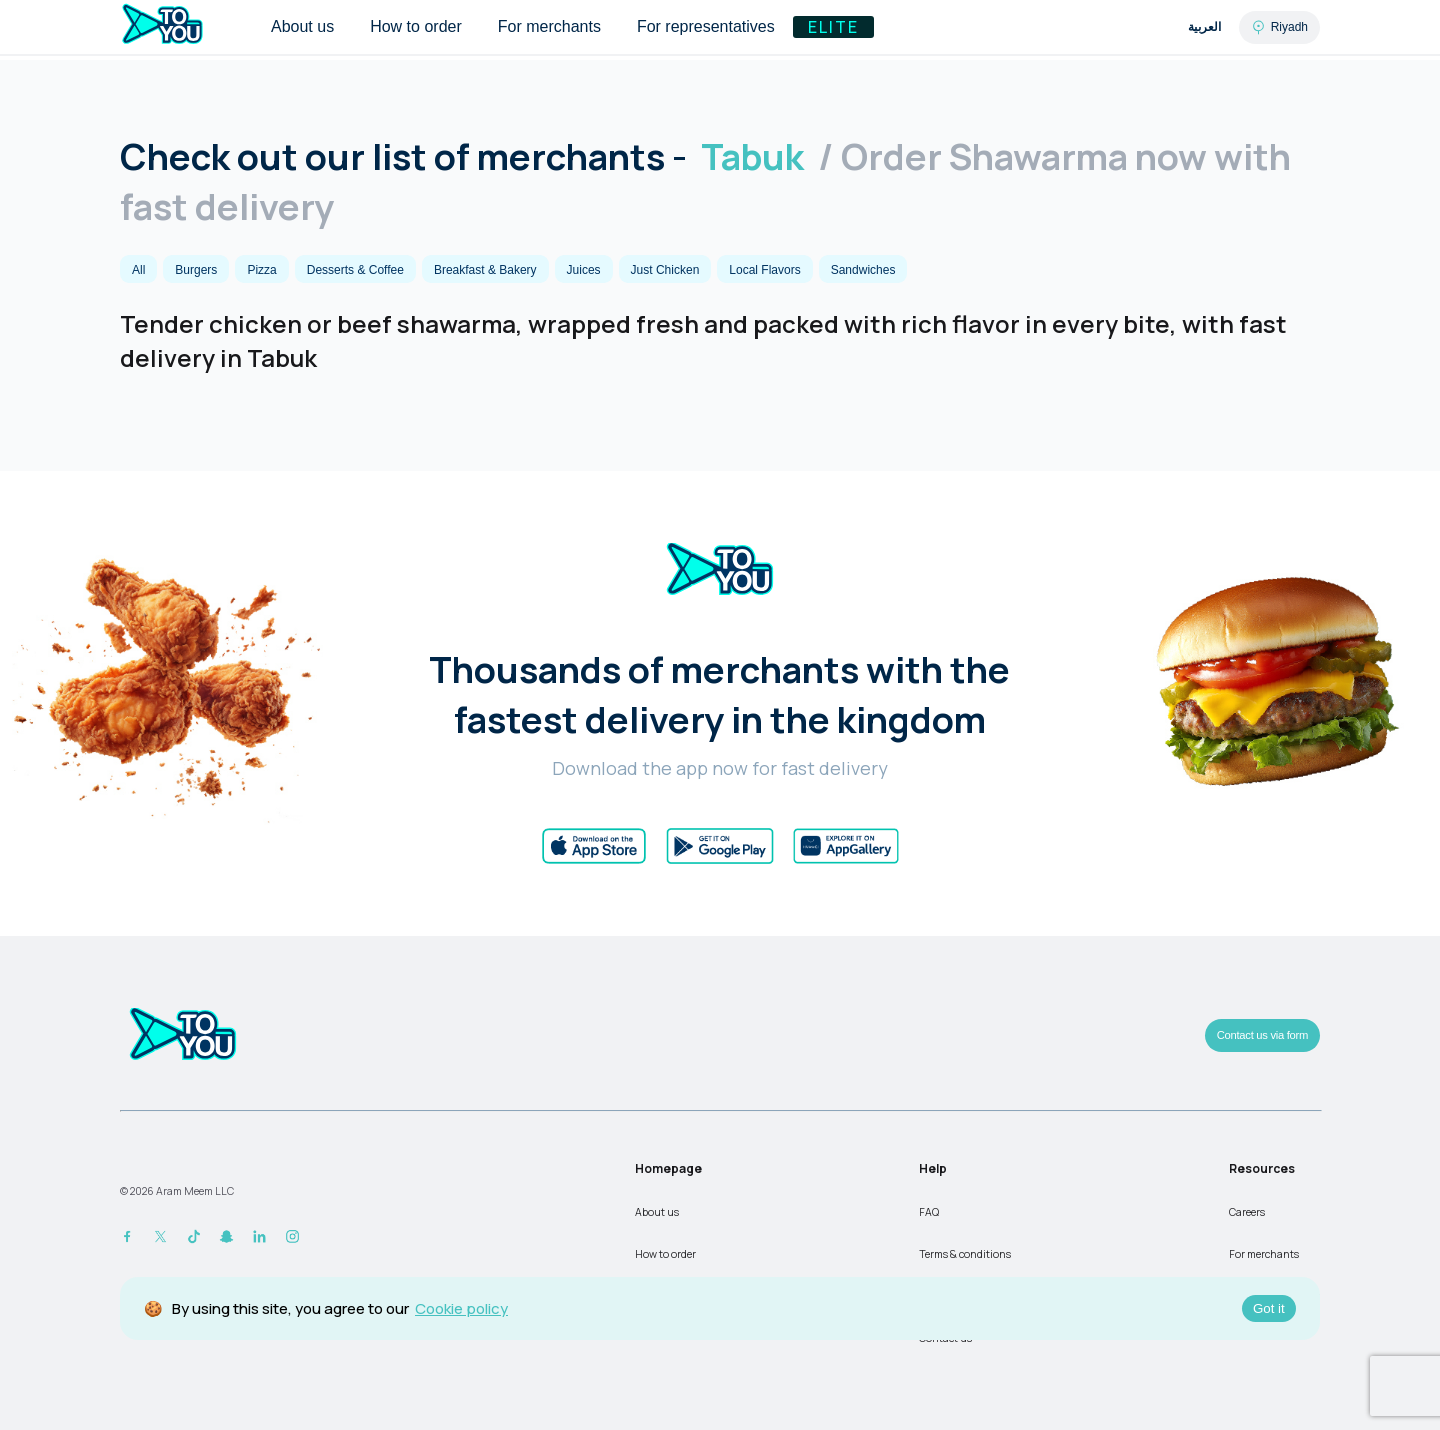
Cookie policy (461, 1308)
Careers (1247, 1212)
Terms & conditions (965, 1254)
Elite (833, 27)
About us (657, 1212)
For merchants (1264, 1254)
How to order (665, 1254)
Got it (1269, 1308)
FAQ (929, 1212)
